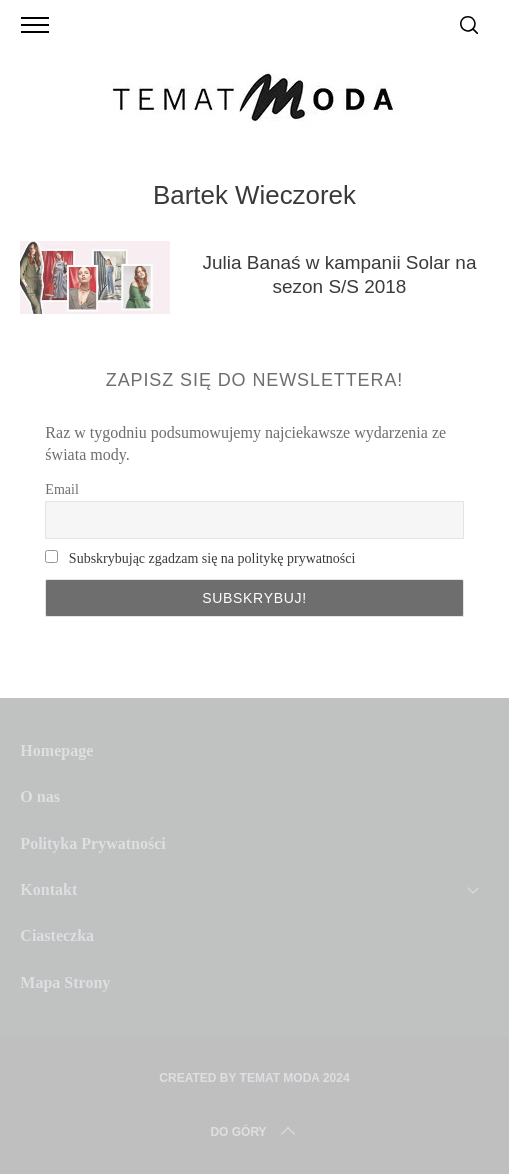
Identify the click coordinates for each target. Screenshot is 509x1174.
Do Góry (254, 1132)
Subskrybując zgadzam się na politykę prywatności (212, 558)
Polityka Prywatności (92, 843)
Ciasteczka (57, 935)
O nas (40, 796)
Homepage (56, 750)
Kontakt (48, 889)
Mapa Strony (65, 982)
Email (61, 489)
